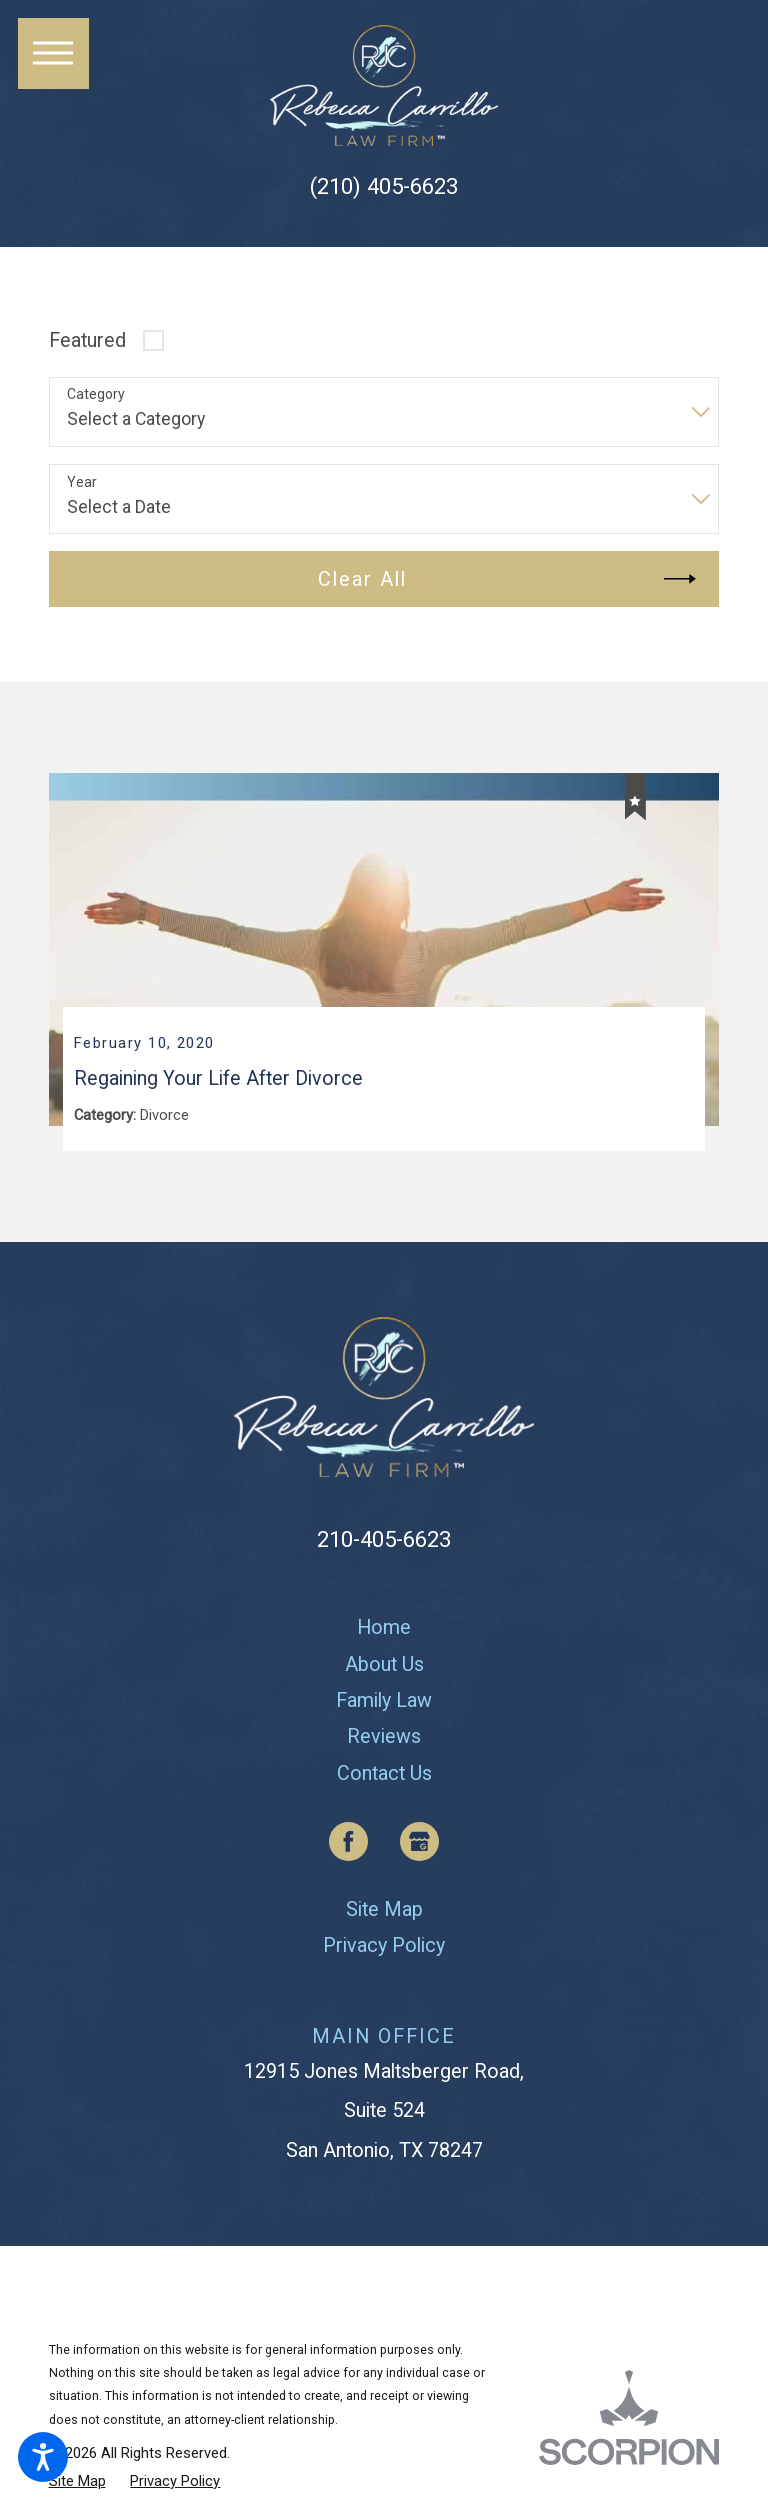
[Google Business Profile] (420, 1845)
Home (384, 1631)
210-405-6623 (384, 1542)
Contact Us (384, 1777)
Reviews (384, 1740)
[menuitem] (384, 1632)
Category (96, 394)
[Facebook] (349, 1845)
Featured (87, 340)
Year (82, 482)
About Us (384, 1667)
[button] (43, 2457)
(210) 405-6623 (384, 186)
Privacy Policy (384, 1949)
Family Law (384, 1704)
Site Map (384, 1912)
